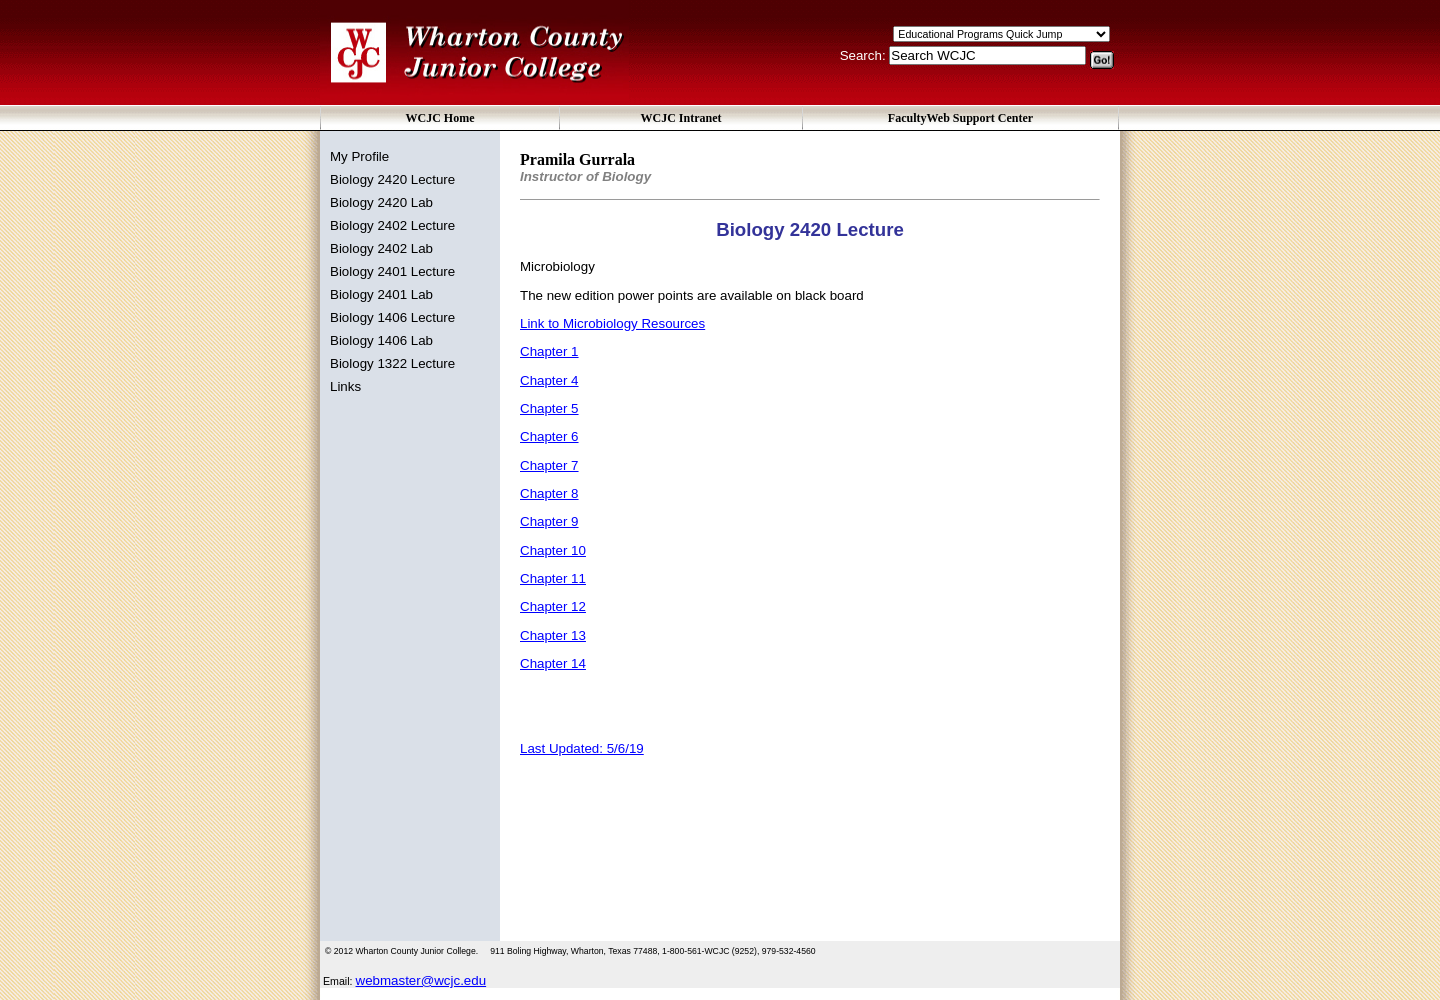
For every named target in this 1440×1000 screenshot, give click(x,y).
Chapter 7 (549, 465)
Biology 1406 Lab (381, 340)
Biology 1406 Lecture (392, 317)
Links (345, 386)
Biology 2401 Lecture (392, 271)
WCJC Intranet (681, 118)
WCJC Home (440, 118)
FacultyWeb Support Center (960, 118)
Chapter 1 (549, 351)
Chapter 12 (553, 606)
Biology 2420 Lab (381, 202)
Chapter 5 (549, 408)
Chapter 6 (549, 436)
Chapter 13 (553, 635)
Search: (865, 55)
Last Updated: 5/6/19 (582, 748)
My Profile (359, 156)
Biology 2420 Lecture (392, 179)
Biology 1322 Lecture (392, 363)
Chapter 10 (553, 550)
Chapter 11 (553, 578)
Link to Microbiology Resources (612, 323)
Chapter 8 (549, 493)
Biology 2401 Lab (381, 294)
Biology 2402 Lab (381, 248)
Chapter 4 (549, 380)
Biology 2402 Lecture (392, 225)
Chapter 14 (553, 663)
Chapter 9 (549, 521)
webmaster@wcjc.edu (421, 980)
